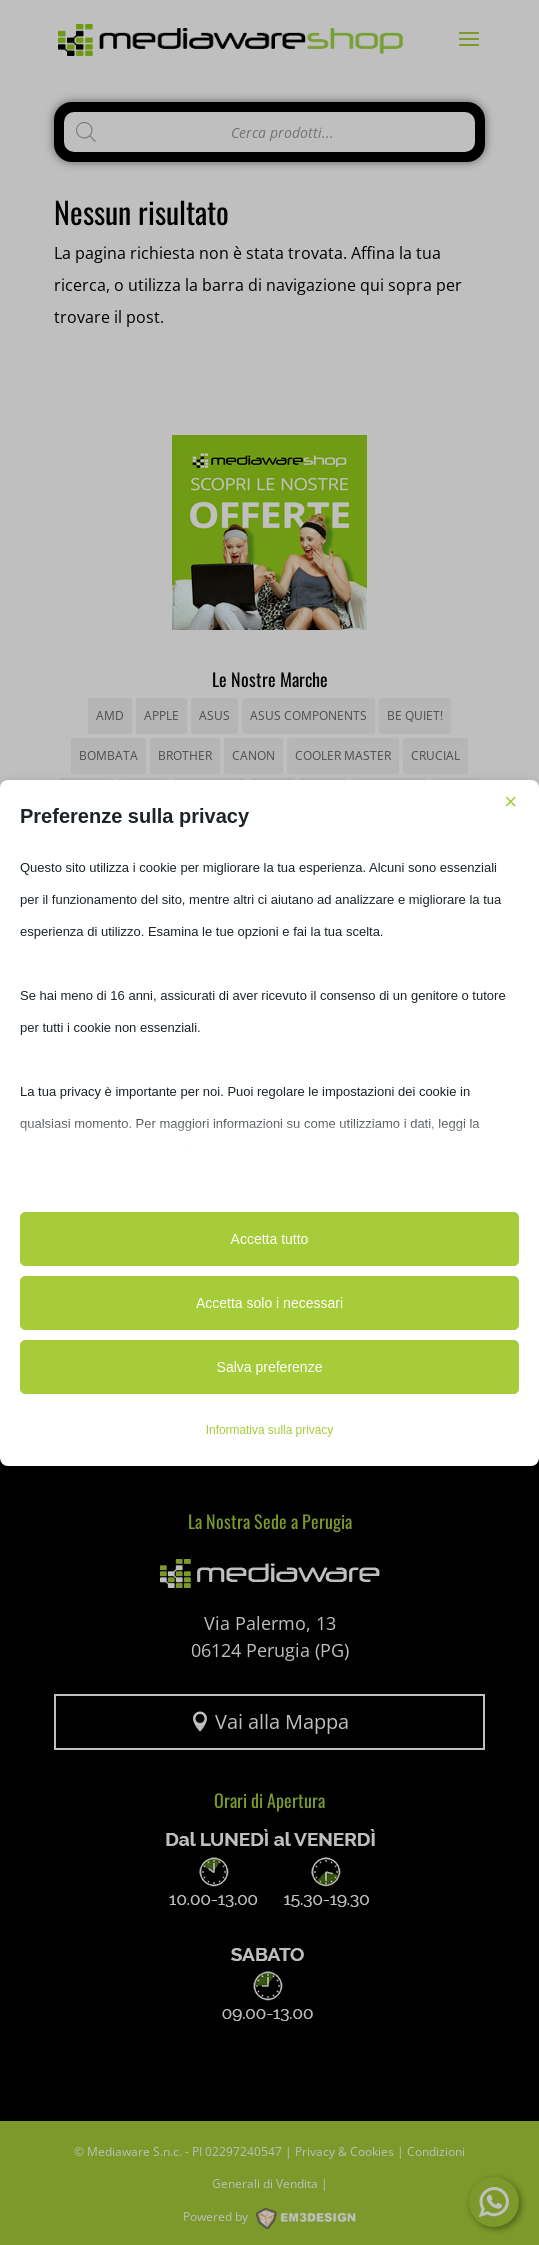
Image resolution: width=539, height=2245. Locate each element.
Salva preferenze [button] (270, 1367)
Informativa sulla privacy (270, 1430)
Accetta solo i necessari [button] (269, 1303)
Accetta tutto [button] (270, 1239)
